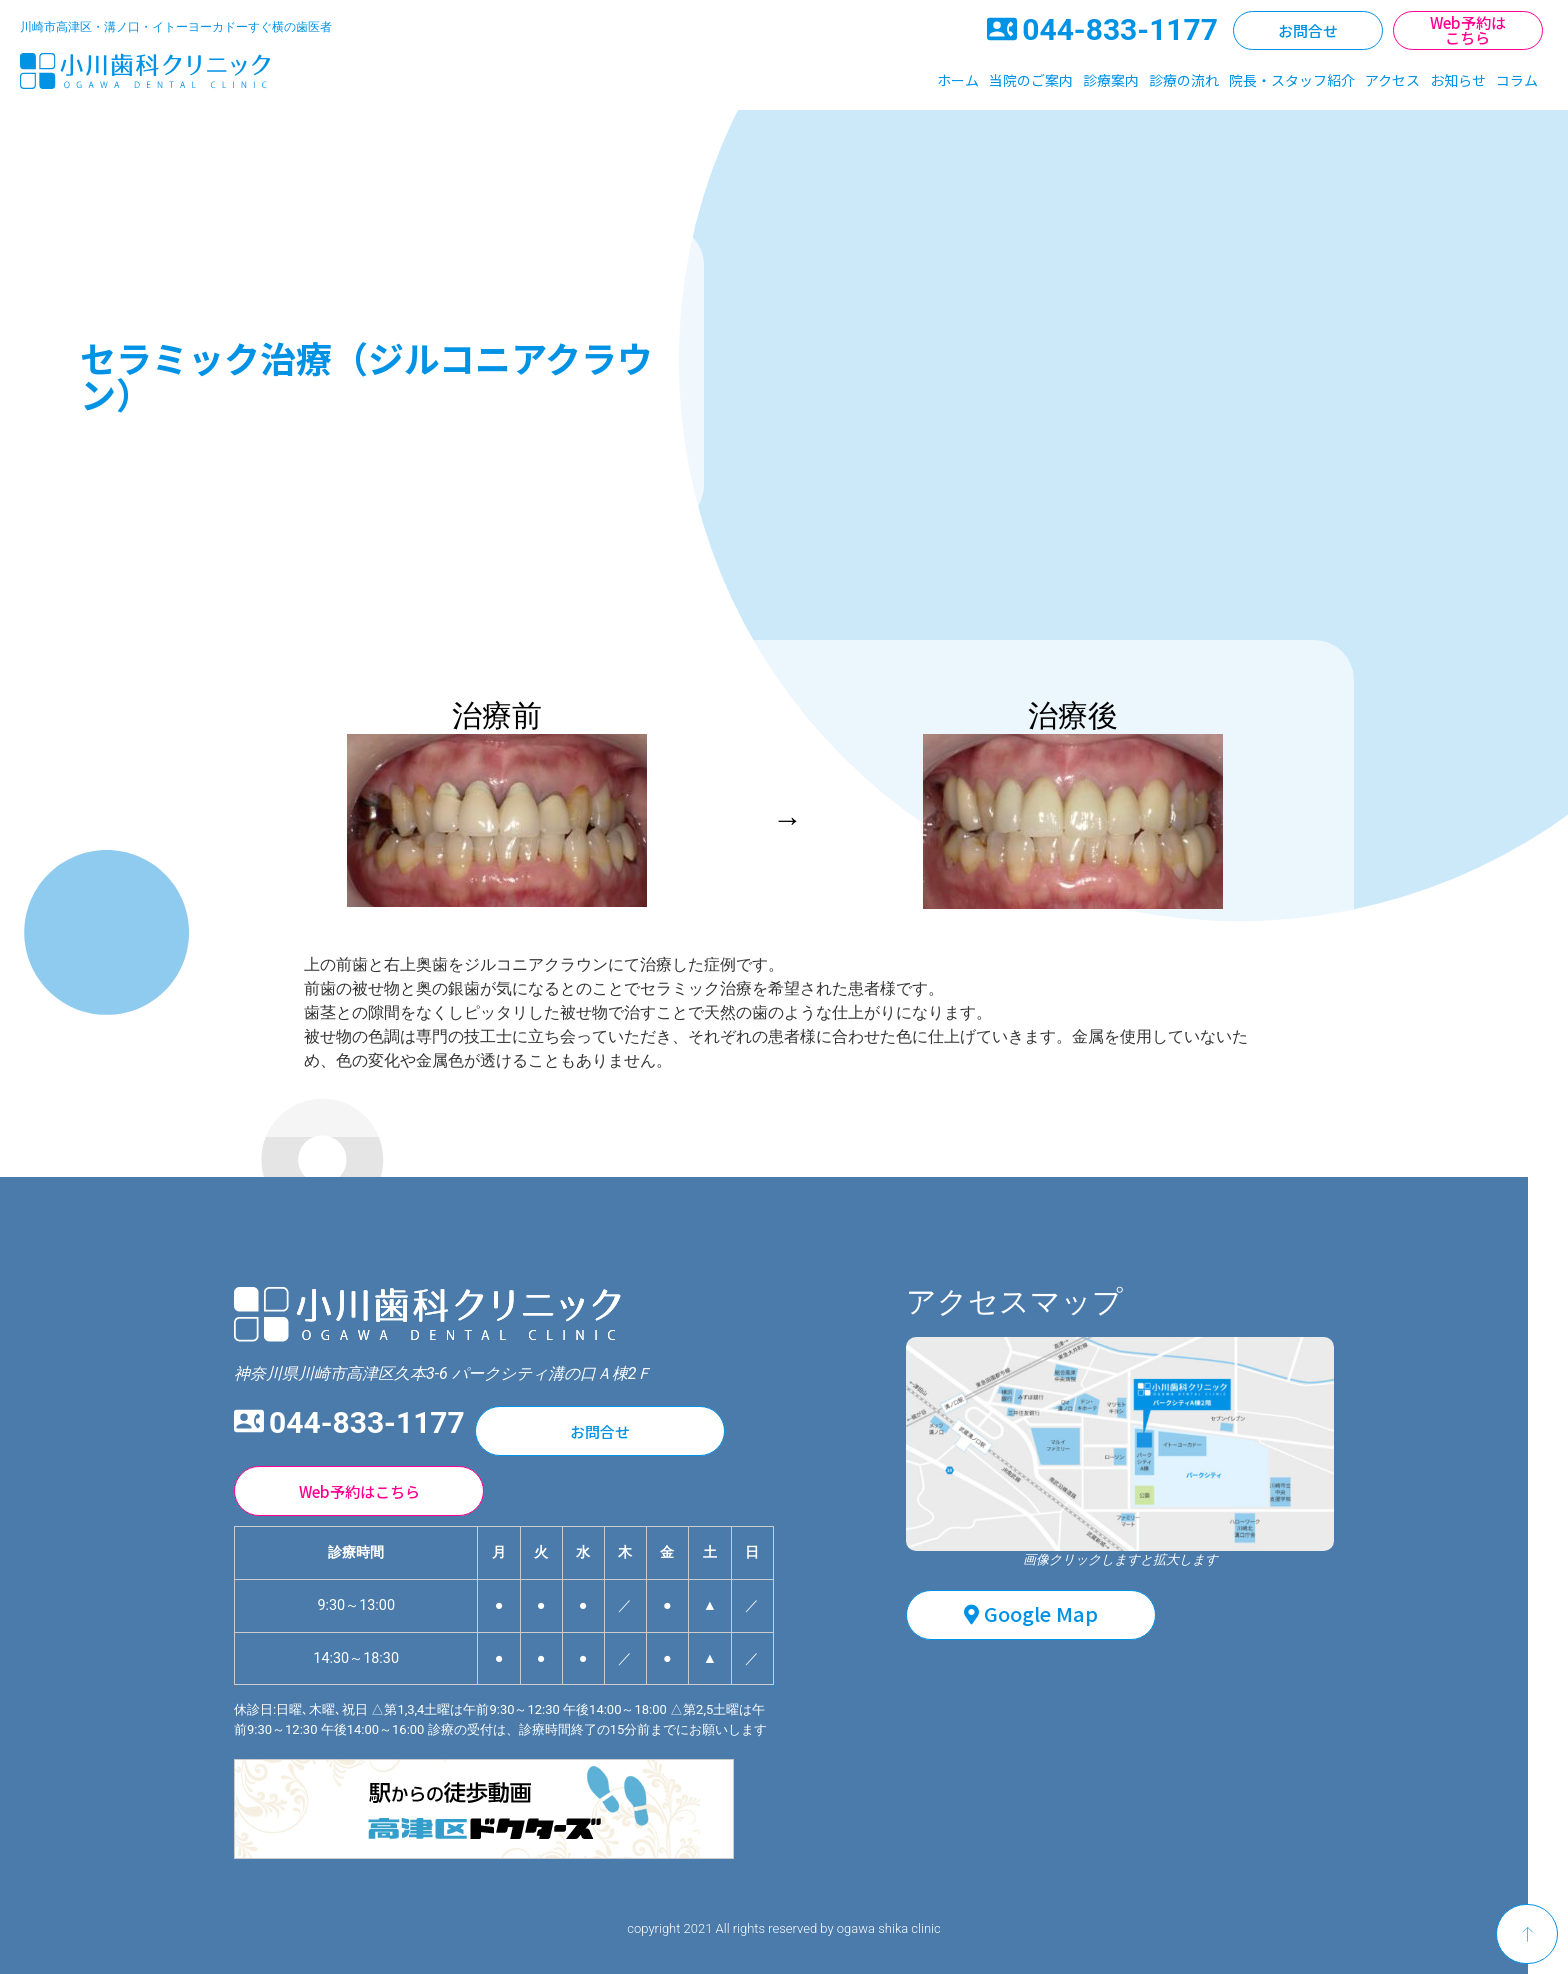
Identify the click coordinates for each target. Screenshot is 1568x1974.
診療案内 (1111, 80)
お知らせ (1458, 80)
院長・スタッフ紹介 (1292, 80)
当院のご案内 (1031, 80)
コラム (1517, 80)
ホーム (958, 80)
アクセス (1392, 80)
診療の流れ (1184, 80)
